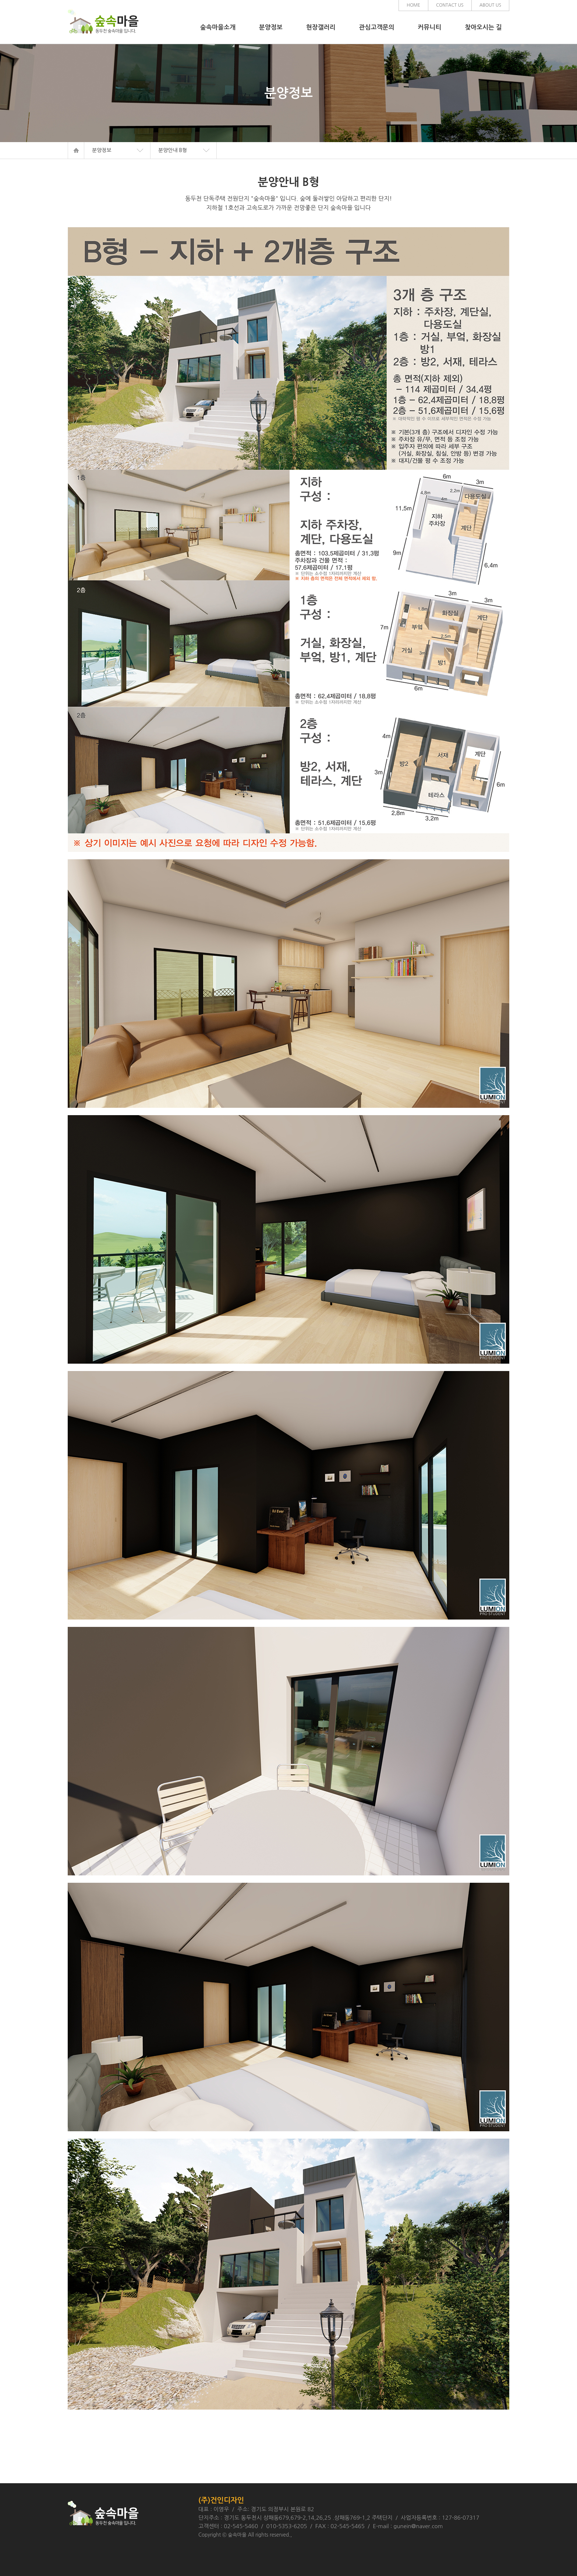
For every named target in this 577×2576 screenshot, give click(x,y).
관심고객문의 (376, 27)
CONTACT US (450, 5)
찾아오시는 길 (483, 27)
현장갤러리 (321, 27)
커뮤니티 (429, 27)
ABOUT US (490, 5)
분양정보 (271, 27)
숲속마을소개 (218, 27)
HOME (413, 5)
